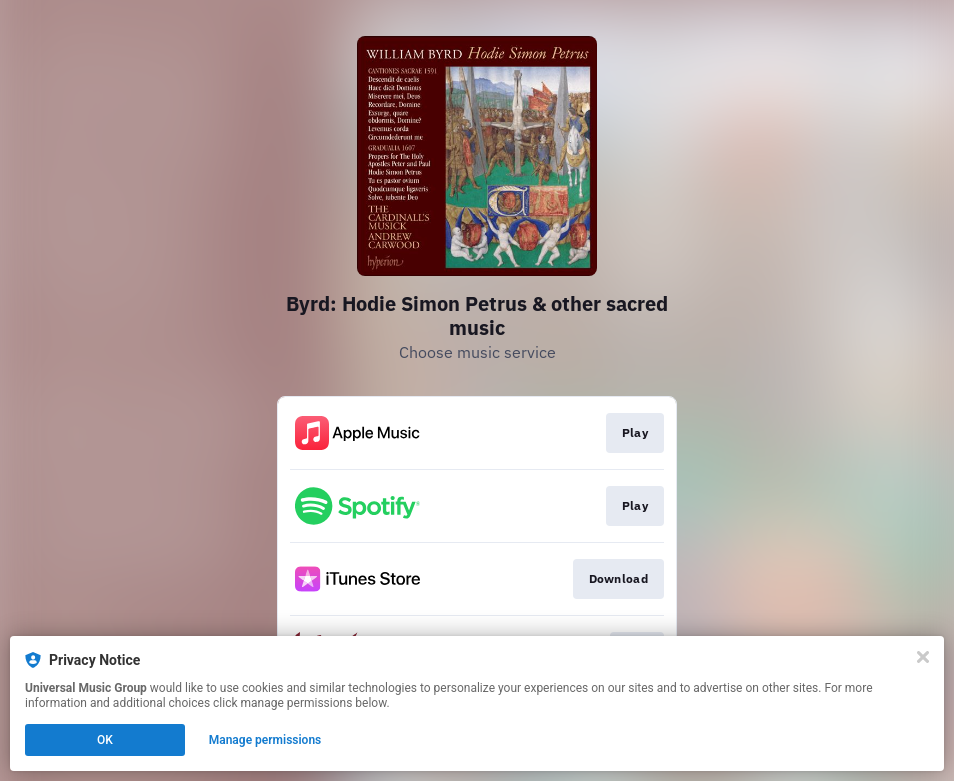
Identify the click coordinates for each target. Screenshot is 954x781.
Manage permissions (265, 740)
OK (105, 740)
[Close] (923, 657)
